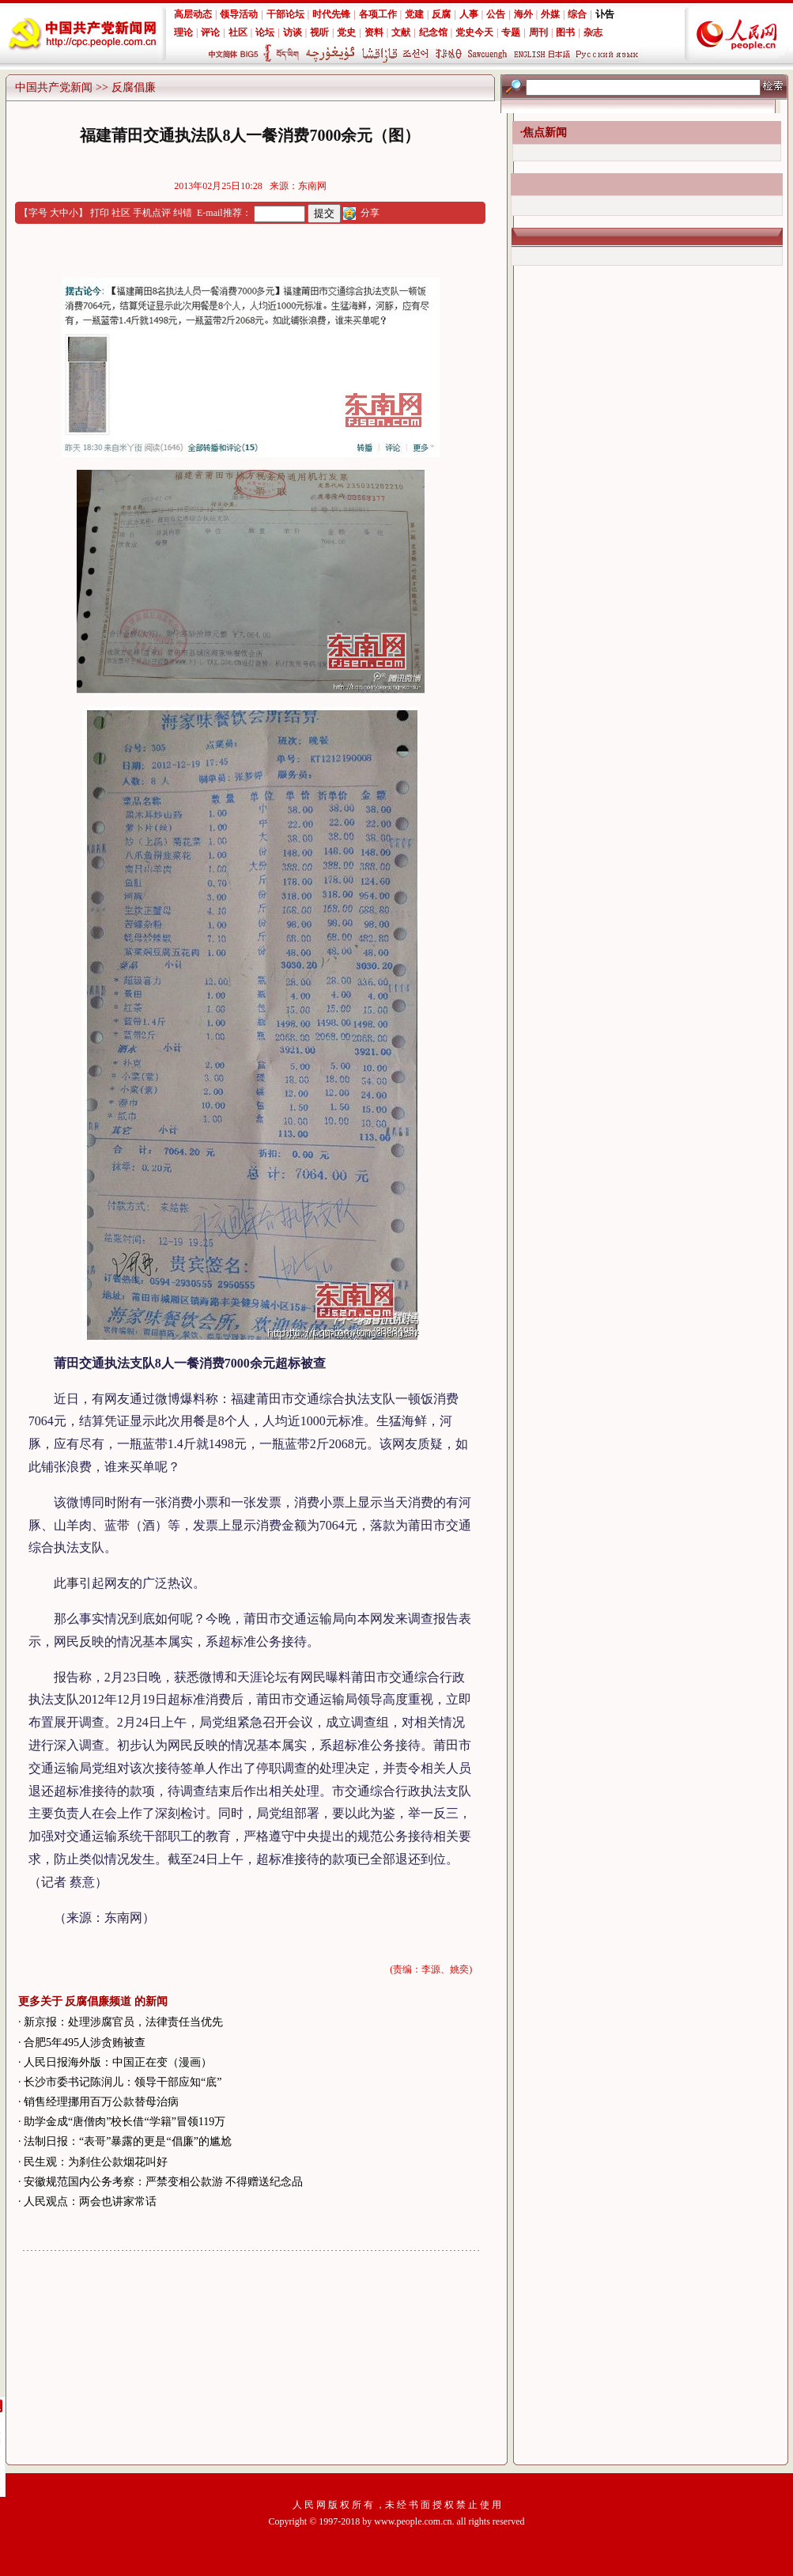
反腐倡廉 (133, 87)
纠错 (182, 212)
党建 (414, 14)
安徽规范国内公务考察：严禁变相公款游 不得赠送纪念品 (164, 2182)
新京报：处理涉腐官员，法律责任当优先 (123, 2022)
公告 (495, 14)
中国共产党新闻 (54, 87)
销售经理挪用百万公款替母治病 (101, 2102)
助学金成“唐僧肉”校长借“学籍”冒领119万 (124, 2122)
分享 (370, 212)
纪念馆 (433, 32)
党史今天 (474, 32)
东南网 (312, 185)
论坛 (264, 32)
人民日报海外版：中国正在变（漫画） (118, 2062)
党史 (346, 32)
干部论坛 (285, 14)
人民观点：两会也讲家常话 (90, 2201)
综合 (577, 14)
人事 (468, 14)
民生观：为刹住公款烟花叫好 (96, 2162)
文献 (400, 32)
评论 (210, 32)
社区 (237, 32)
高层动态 (193, 14)
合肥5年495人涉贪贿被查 (84, 2042)
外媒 (550, 14)
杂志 (592, 32)
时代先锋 (331, 14)
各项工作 (378, 14)
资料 (373, 32)
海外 (523, 14)
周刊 (538, 32)
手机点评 (152, 212)
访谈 (292, 32)
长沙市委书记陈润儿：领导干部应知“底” (122, 2082)
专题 (510, 32)
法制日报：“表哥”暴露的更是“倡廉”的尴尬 (128, 2141)
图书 (565, 32)
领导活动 (239, 14)
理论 (183, 32)
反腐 (441, 14)
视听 (319, 32)
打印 (99, 212)
